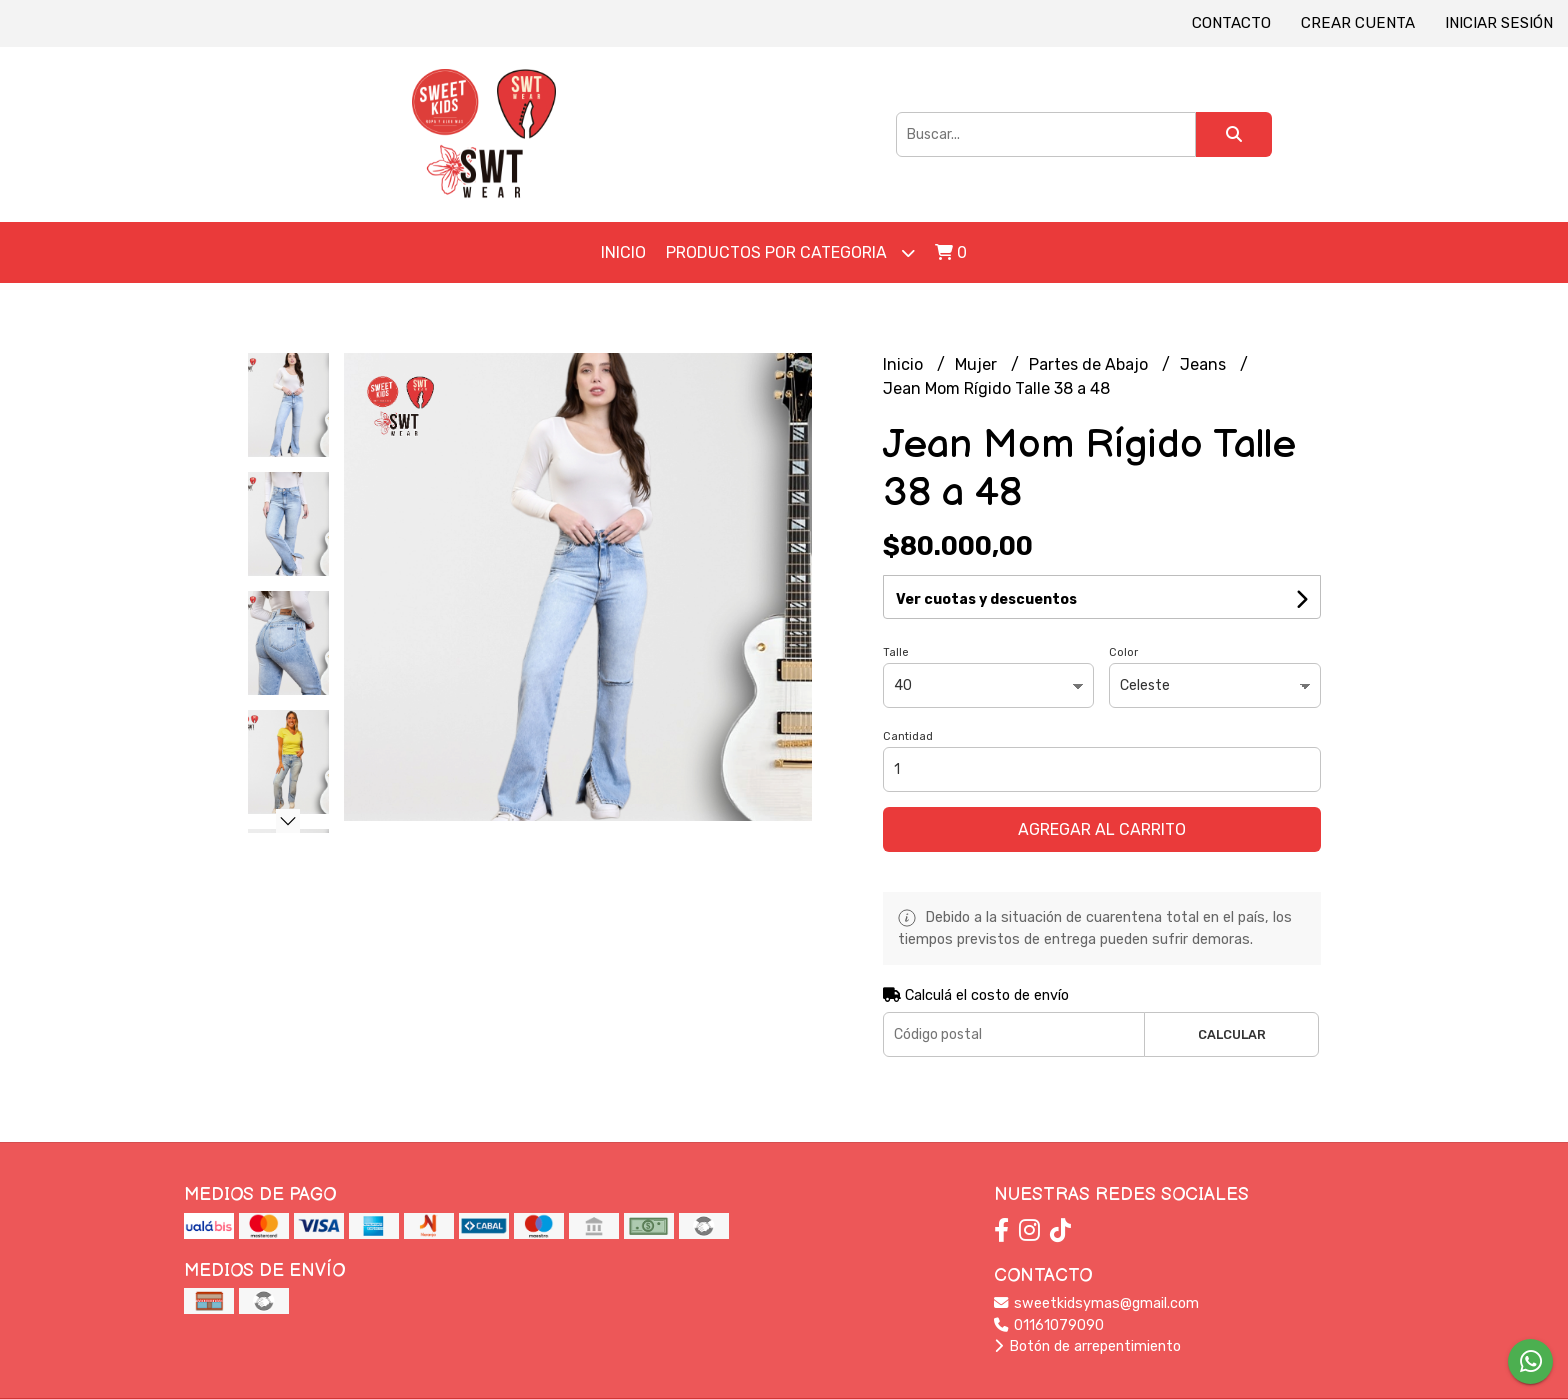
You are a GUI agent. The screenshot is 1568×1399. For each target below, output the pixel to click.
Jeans (1205, 364)
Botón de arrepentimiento (1087, 1346)
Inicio (623, 252)
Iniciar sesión (1499, 23)
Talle (896, 652)
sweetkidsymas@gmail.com (1096, 1303)
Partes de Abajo (1090, 364)
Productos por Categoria (790, 252)
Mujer (978, 364)
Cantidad (908, 736)
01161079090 (1049, 1325)
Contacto (1231, 23)
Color (1123, 652)
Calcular (1232, 1034)
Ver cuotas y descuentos (986, 599)
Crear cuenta (1358, 23)
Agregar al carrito (1102, 829)
